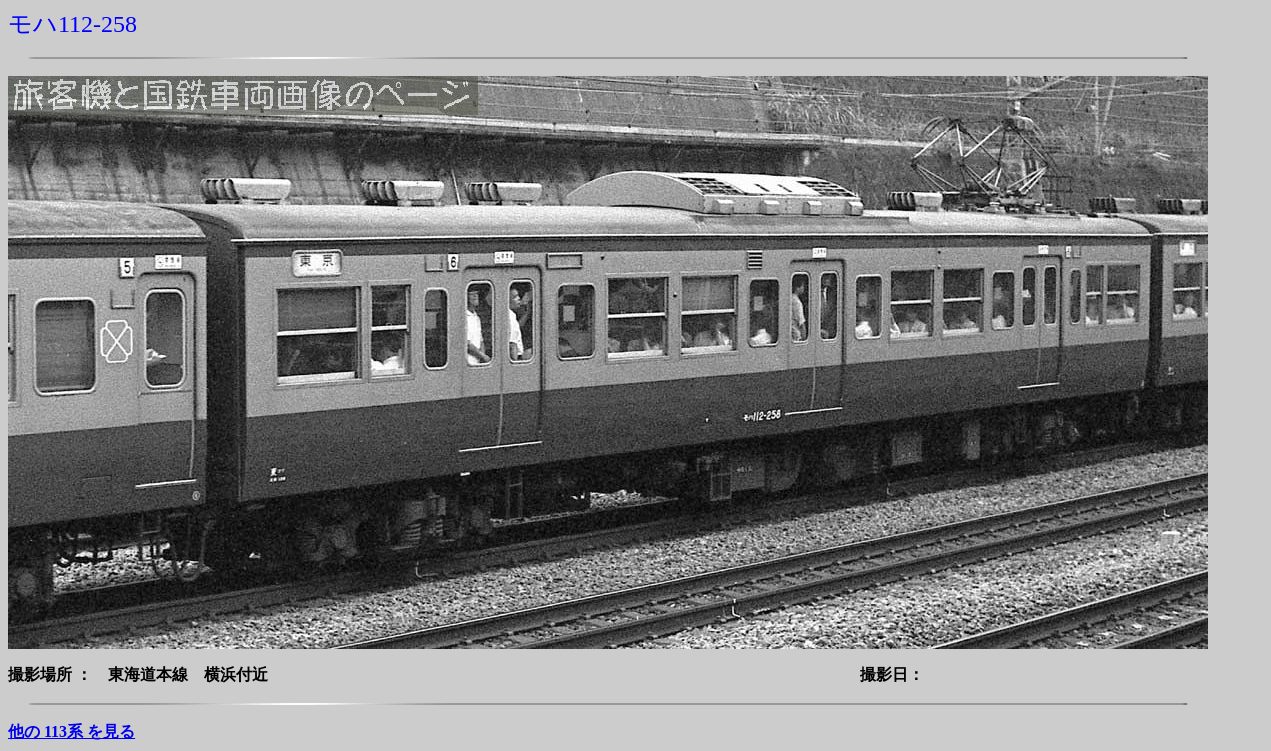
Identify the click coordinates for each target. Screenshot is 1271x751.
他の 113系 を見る (71, 731)
